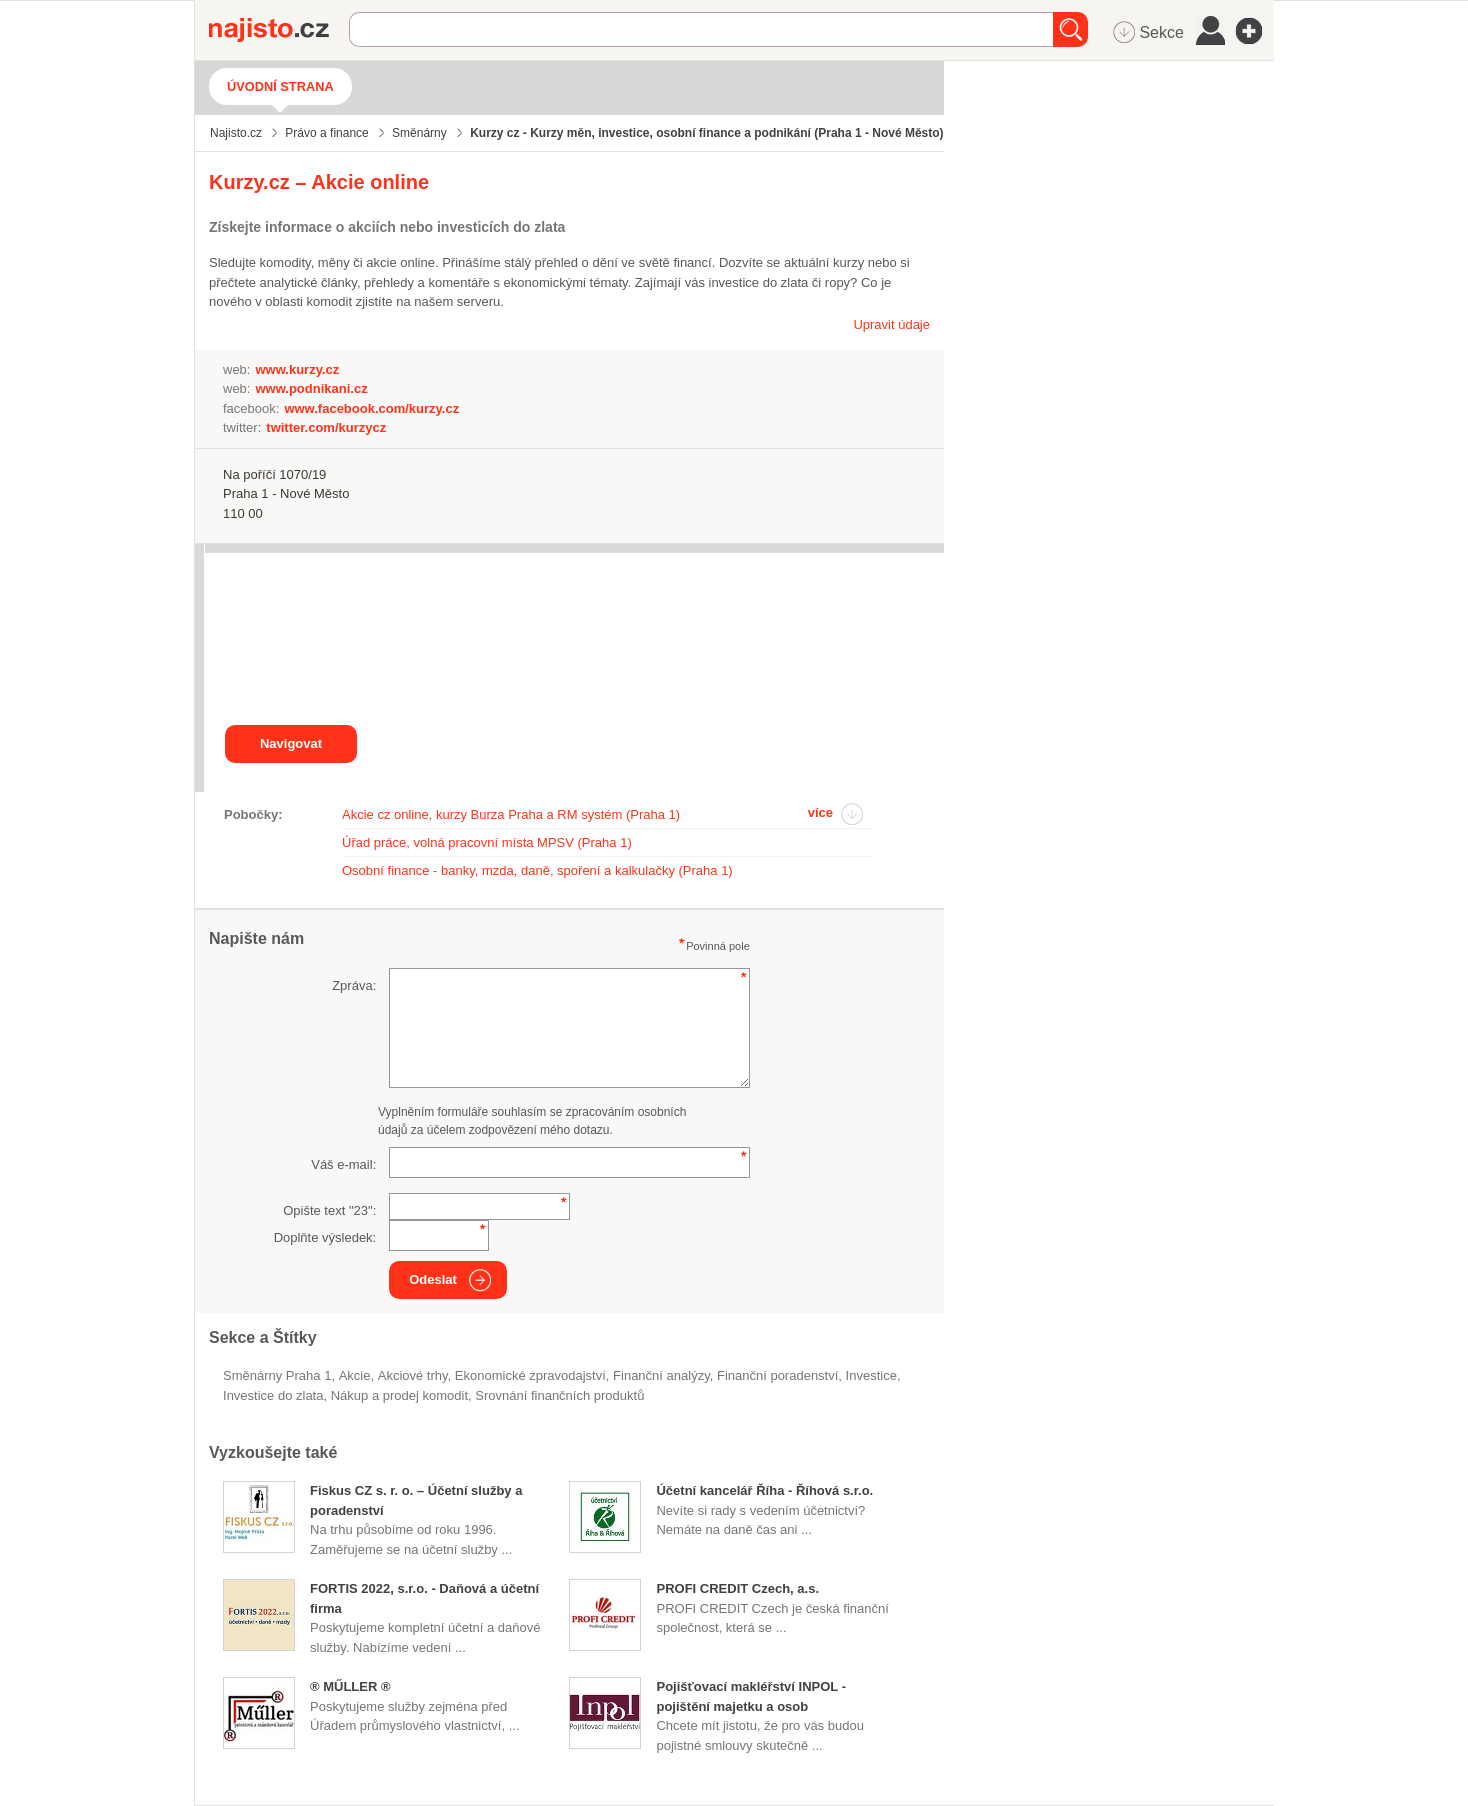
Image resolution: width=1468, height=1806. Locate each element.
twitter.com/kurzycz (326, 427)
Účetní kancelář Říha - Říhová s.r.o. (764, 1490)
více (820, 812)
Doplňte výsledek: (325, 1237)
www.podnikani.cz (311, 388)
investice (871, 1375)
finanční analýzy (661, 1375)
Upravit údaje (891, 324)
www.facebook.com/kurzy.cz (371, 408)
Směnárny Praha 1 (277, 1375)
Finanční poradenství (777, 1375)
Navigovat (291, 743)
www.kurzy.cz (297, 369)
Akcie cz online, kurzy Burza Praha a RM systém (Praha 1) (511, 814)
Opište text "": (329, 1210)
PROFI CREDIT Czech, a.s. (737, 1588)
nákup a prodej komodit (399, 1395)
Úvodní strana (280, 86)
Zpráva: (354, 985)
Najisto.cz (279, 30)
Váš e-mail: (343, 1164)
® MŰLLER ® (350, 1686)
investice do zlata (273, 1395)
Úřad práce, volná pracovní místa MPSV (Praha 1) (487, 842)
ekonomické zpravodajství (530, 1375)
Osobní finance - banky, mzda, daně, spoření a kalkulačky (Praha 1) (537, 870)
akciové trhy (413, 1375)
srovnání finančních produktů (559, 1395)
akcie (355, 1375)
